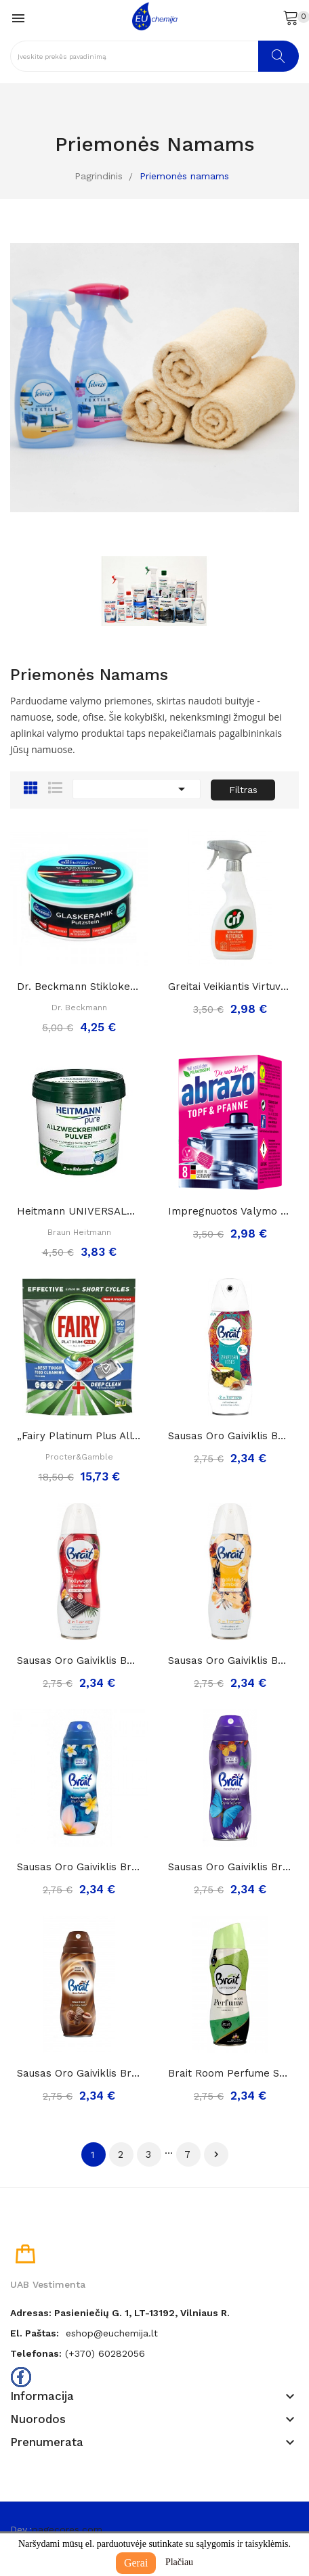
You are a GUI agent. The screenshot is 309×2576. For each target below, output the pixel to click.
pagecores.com (67, 2529)
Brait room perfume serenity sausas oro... (230, 2073)
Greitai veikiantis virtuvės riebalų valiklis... (230, 986)
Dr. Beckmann (79, 1007)
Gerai (136, 2563)
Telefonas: (36, 2353)
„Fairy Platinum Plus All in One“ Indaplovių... (79, 1436)
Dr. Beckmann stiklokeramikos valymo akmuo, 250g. (79, 986)
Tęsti (216, 2154)
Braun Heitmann (79, 1232)
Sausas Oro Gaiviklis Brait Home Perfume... (79, 1867)
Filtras (243, 789)
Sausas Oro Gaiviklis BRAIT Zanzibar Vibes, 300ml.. (230, 1436)
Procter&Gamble (79, 1457)
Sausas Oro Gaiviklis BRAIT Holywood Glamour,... (79, 1660)
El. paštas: (34, 2333)
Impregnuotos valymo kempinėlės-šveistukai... (230, 1211)
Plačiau (179, 2562)
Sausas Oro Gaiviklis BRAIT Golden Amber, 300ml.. (230, 1660)
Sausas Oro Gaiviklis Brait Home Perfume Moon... (230, 1867)
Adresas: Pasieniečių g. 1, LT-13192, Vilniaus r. (120, 2312)
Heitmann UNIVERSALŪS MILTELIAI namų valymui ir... (79, 1211)
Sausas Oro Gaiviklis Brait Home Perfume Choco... (79, 2073)
